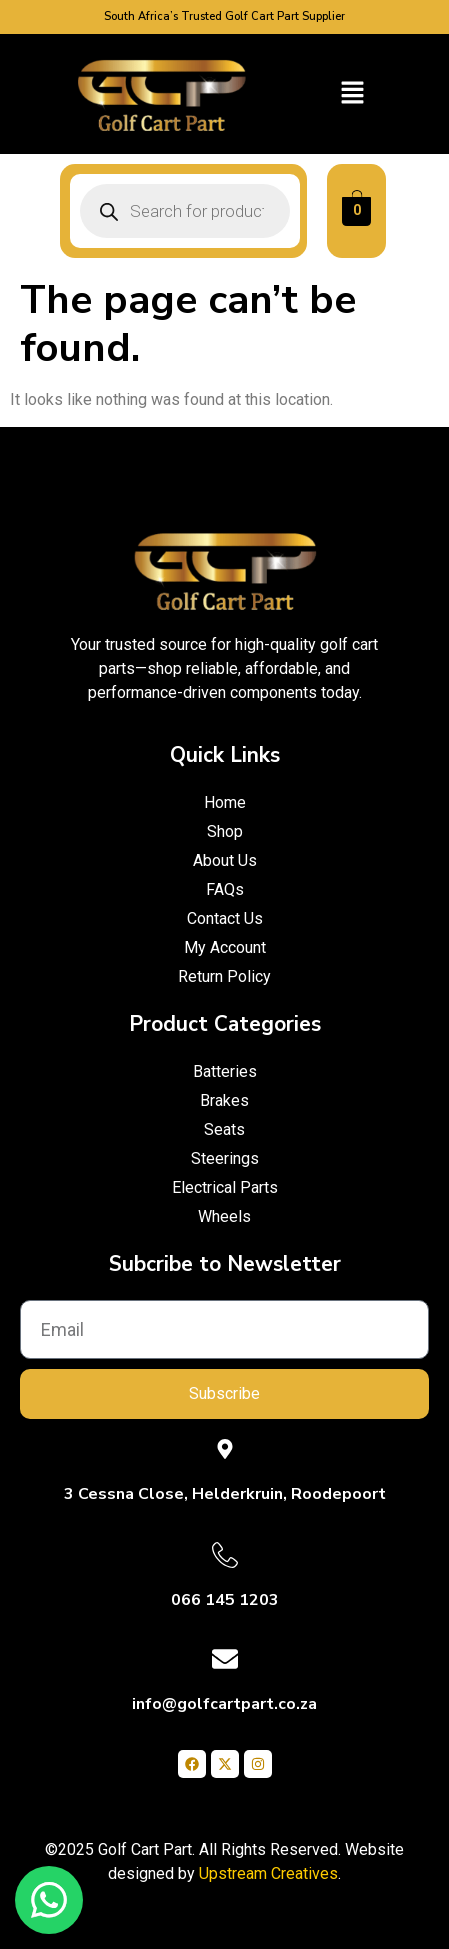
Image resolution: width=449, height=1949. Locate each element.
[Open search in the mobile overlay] (185, 211)
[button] (353, 94)
